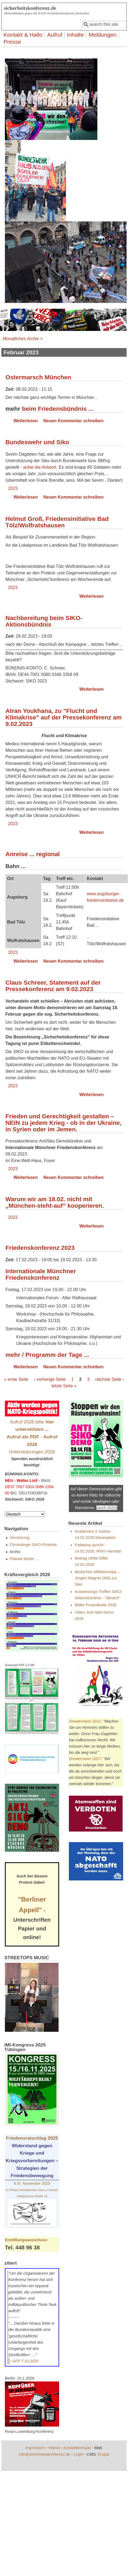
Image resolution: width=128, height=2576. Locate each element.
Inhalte (75, 35)
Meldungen (103, 35)
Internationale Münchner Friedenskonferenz (40, 1274)
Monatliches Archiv (21, 338)
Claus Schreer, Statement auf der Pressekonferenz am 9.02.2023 (53, 986)
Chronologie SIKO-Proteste (33, 1544)
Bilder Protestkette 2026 (96, 1605)
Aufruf (54, 35)
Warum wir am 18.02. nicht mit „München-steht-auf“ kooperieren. (54, 1202)
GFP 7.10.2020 (25, 2361)
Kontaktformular (77, 2448)
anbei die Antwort (39, 467)
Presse (12, 42)
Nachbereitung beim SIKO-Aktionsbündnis (43, 621)
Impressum (34, 2448)
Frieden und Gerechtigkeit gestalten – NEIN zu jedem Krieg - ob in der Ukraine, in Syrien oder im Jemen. (63, 1123)
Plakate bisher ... (24, 1559)
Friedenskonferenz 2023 (40, 1247)
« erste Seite (16, 1379)
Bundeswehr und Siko (37, 442)
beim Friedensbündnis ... (58, 408)
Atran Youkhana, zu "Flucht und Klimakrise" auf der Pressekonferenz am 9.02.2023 (63, 717)
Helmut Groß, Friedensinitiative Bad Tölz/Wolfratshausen (57, 522)
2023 (13, 488)
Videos (54, 2448)
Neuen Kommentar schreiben (73, 420)
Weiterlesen (26, 420)
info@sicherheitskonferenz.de (45, 2454)
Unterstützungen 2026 (32, 1451)
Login (78, 2454)
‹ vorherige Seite (50, 1379)
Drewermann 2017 (85, 1759)
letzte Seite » (64, 1386)
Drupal (103, 2454)
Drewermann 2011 (85, 1721)
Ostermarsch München (38, 377)
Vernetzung (19, 1537)
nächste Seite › (109, 1379)
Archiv (14, 1552)
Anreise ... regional (32, 854)
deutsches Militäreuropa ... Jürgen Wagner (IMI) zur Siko (98, 1578)
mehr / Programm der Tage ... (47, 1354)
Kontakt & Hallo (23, 35)
